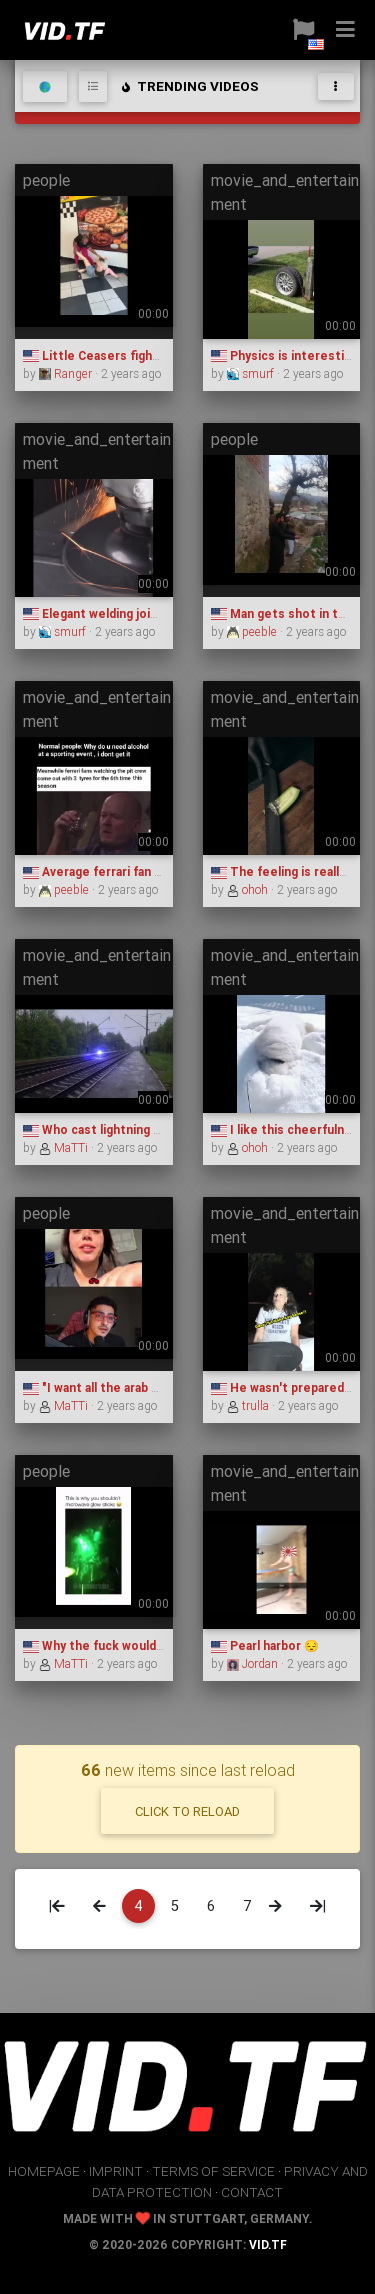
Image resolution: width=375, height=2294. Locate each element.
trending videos (189, 86)
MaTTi (65, 1147)
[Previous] (99, 1906)
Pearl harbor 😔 (265, 1645)
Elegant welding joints (96, 613)
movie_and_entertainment (285, 192)
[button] (303, 30)
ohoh (249, 889)
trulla (249, 1405)
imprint (116, 2171)
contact (252, 2192)
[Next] (275, 1906)
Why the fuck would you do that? (127, 1645)
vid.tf (268, 2244)
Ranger (67, 373)
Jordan (254, 1663)
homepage (44, 2171)
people (46, 180)
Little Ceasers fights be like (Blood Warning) (162, 355)
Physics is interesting (284, 355)
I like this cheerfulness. (290, 1129)
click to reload (187, 1811)
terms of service (213, 2171)
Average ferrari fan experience (122, 871)
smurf (252, 373)
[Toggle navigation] (336, 86)
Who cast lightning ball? (100, 1129)
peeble (253, 631)
